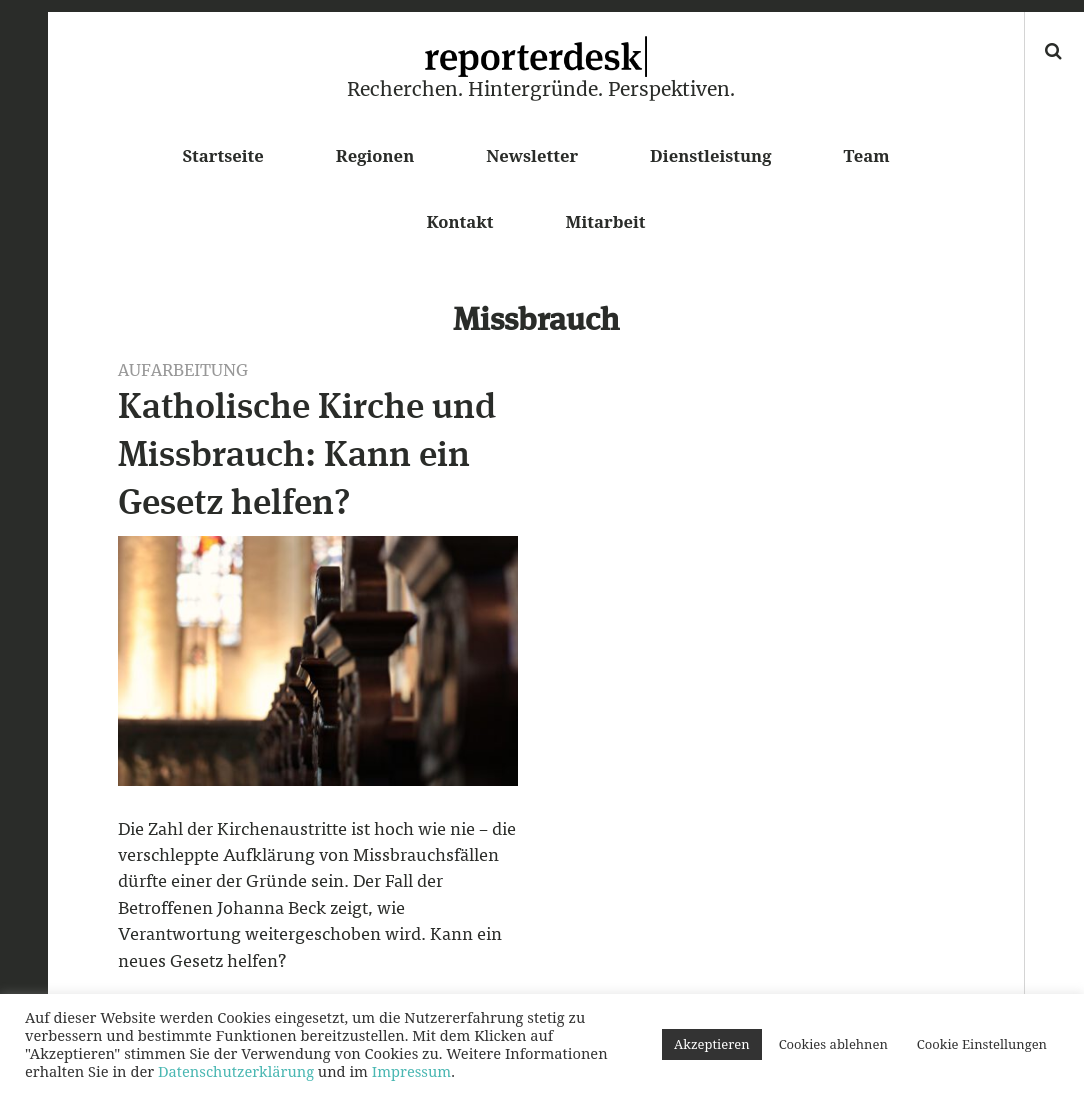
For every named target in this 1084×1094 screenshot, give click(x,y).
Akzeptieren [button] (712, 1044)
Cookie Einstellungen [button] (982, 1044)
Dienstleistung (710, 155)
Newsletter (532, 155)
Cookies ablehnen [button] (833, 1044)
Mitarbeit (606, 221)
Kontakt (459, 221)
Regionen (375, 155)
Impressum (411, 1071)
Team (866, 155)
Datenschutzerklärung (236, 1071)
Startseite (222, 155)
